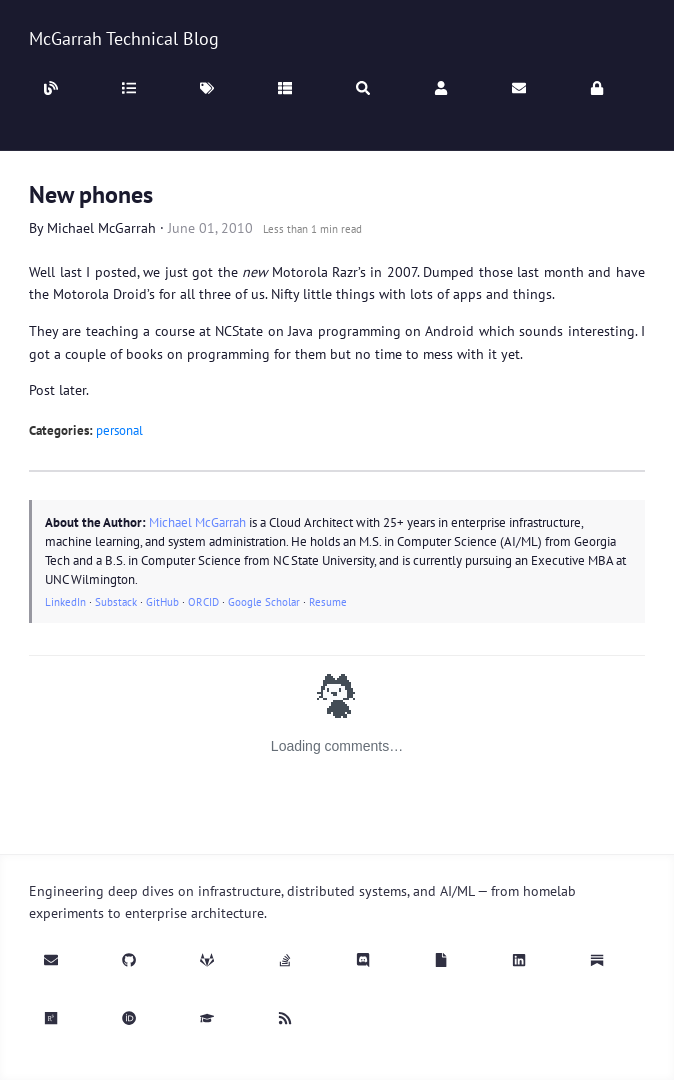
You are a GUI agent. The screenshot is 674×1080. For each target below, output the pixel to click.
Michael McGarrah (101, 228)
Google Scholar (264, 602)
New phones (91, 194)
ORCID (203, 602)
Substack (116, 602)
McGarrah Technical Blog (124, 38)
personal (119, 430)
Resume (328, 602)
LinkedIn (65, 602)
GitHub (162, 602)
